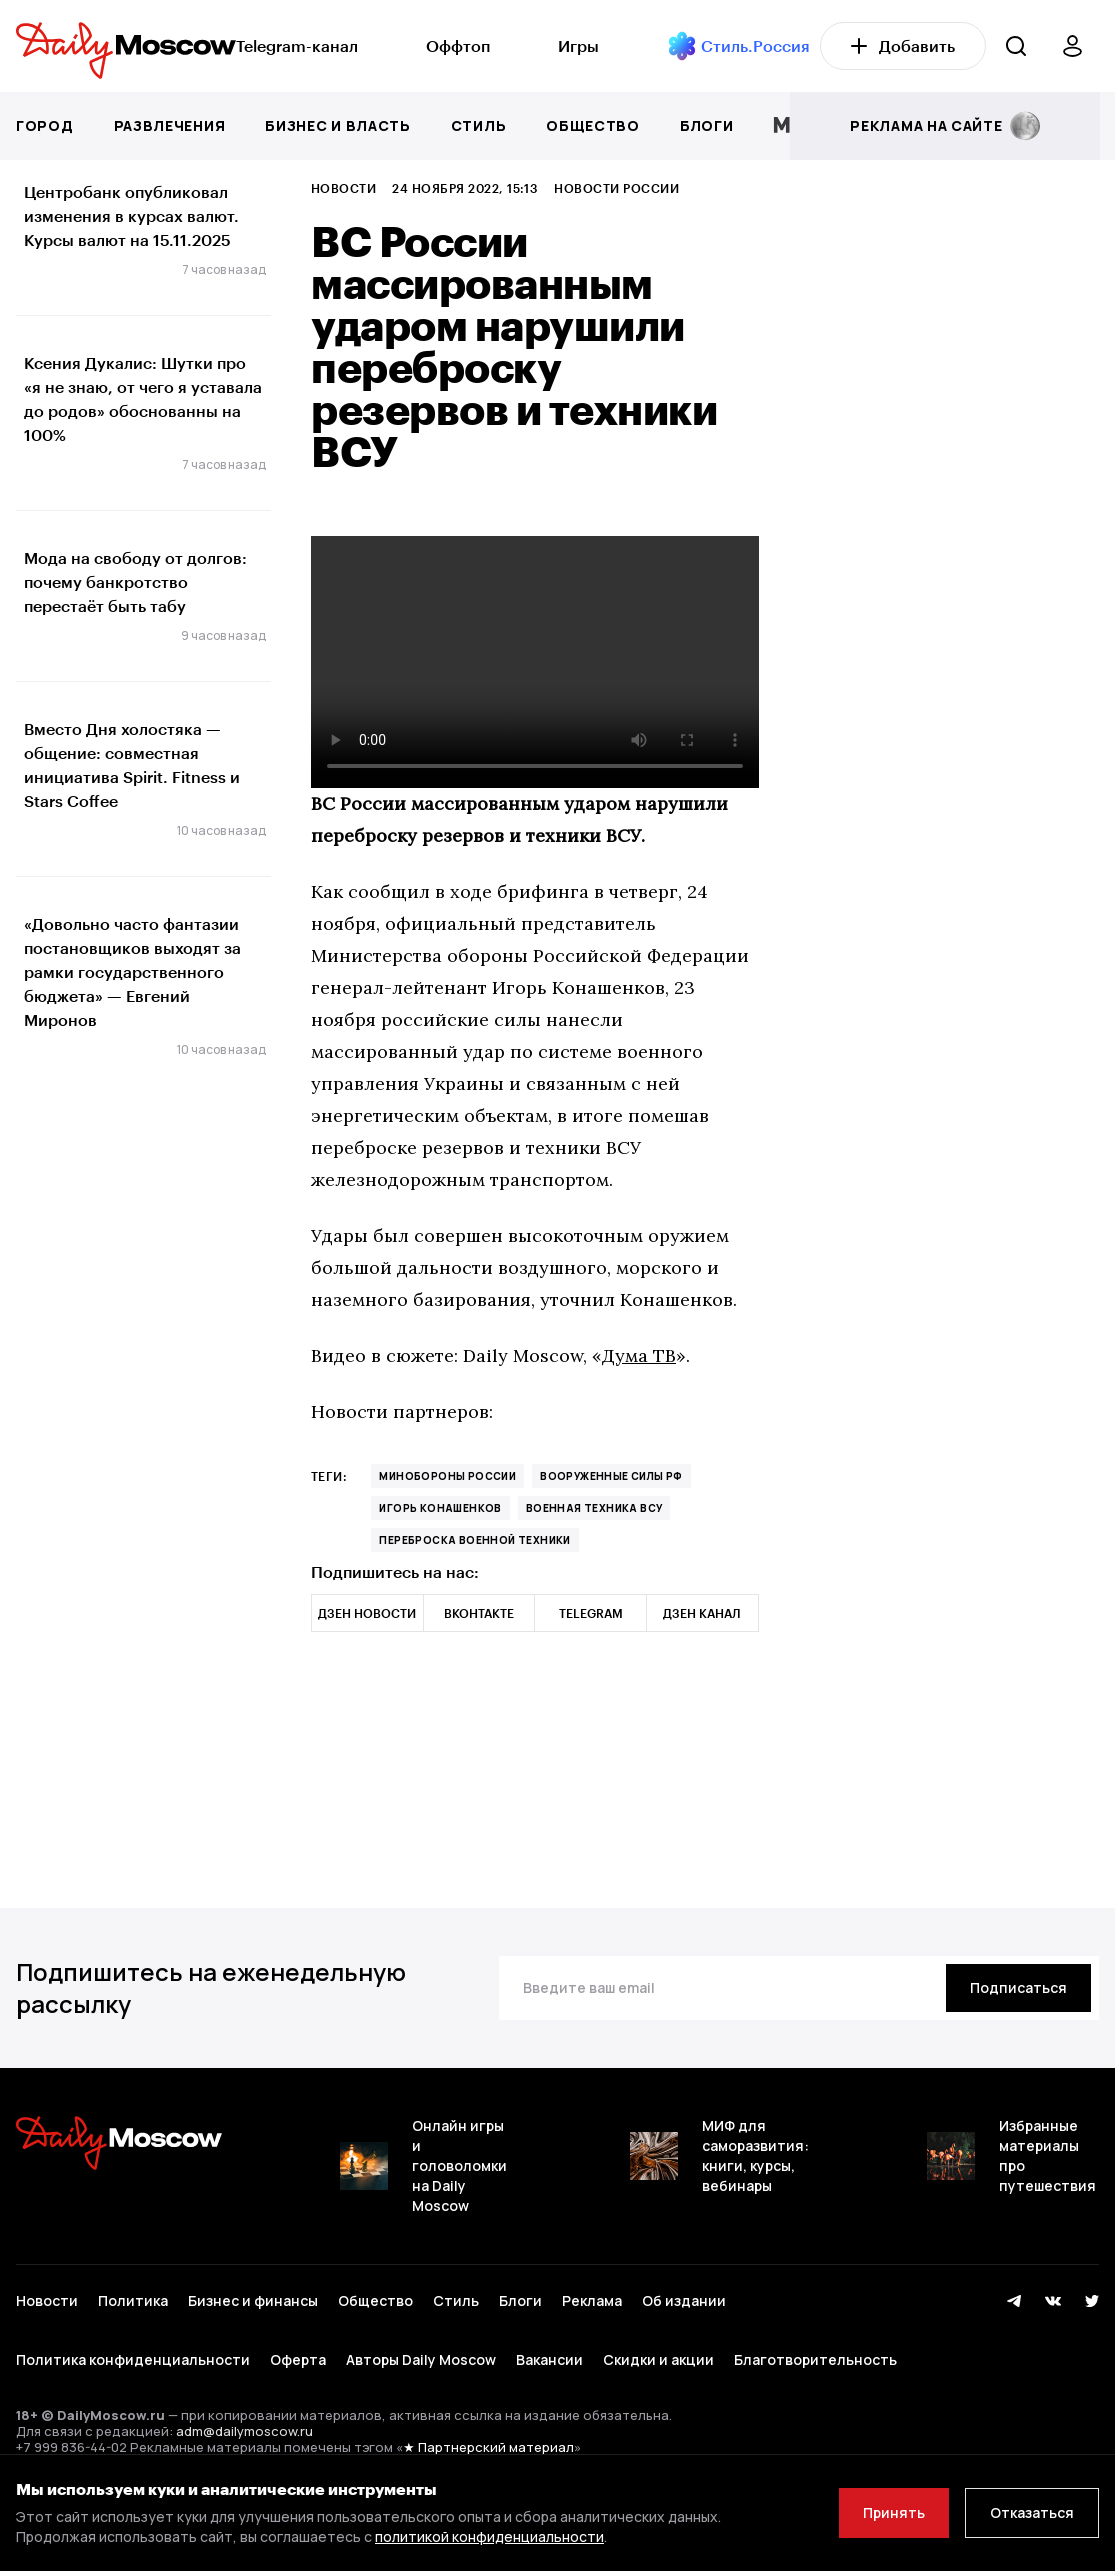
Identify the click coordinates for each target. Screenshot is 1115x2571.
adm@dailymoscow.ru (244, 2431)
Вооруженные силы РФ (611, 1476)
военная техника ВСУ (594, 1508)
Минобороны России (447, 1476)
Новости (343, 188)
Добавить (903, 45)
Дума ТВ (639, 1355)
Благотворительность (815, 2359)
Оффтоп (458, 45)
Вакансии (549, 2359)
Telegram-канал (297, 45)
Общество (593, 125)
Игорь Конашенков (440, 1508)
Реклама (592, 2300)
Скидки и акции (658, 2359)
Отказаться (1032, 2512)
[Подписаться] (1018, 1988)
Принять (894, 2512)
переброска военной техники (474, 1540)
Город (45, 125)
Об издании (684, 2300)
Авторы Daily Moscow (421, 2359)
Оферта (298, 2359)
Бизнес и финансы (253, 2300)
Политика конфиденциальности (133, 2359)
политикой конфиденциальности (489, 2536)
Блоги (707, 125)
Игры (578, 45)
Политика (133, 2300)
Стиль (479, 125)
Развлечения (170, 125)
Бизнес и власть (338, 125)
